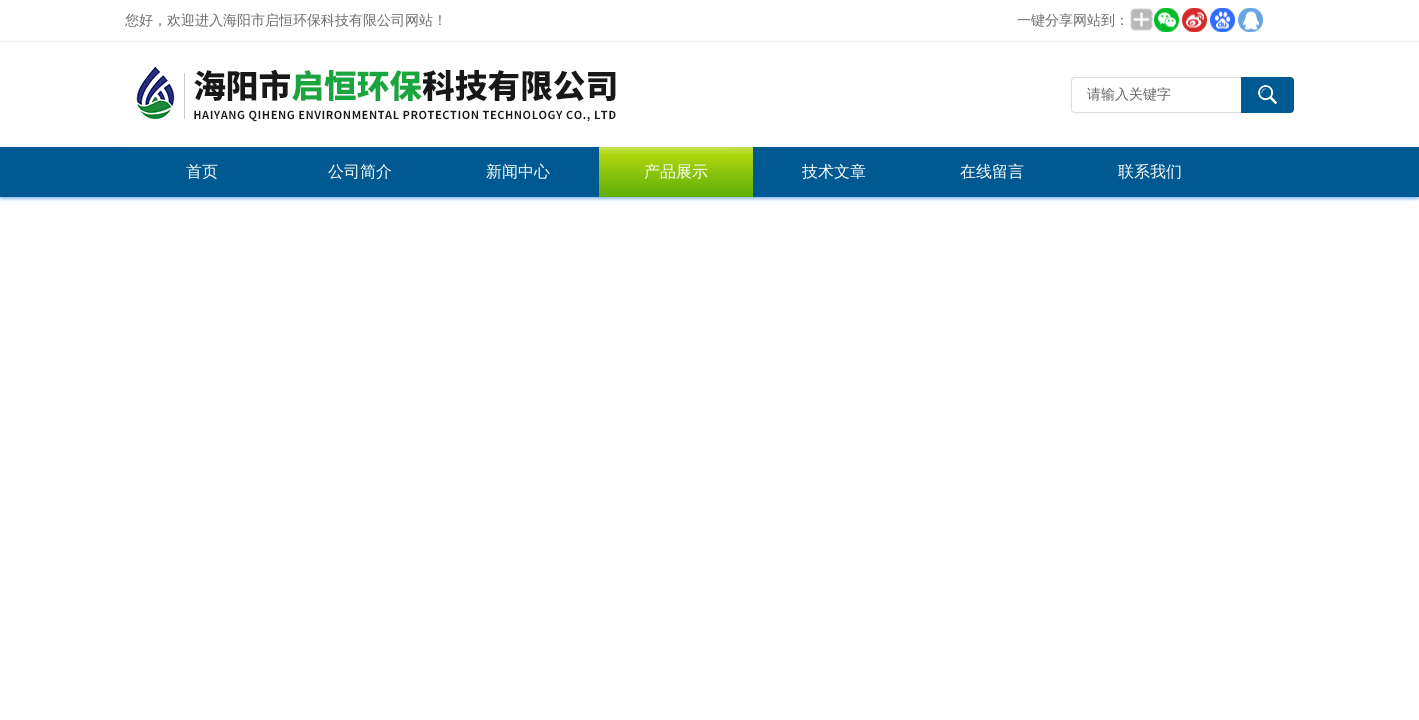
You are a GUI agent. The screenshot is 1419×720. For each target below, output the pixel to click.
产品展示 (676, 171)
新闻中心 (518, 171)
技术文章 (834, 171)
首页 (202, 171)
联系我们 (1150, 171)
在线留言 (992, 171)
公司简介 (360, 171)
